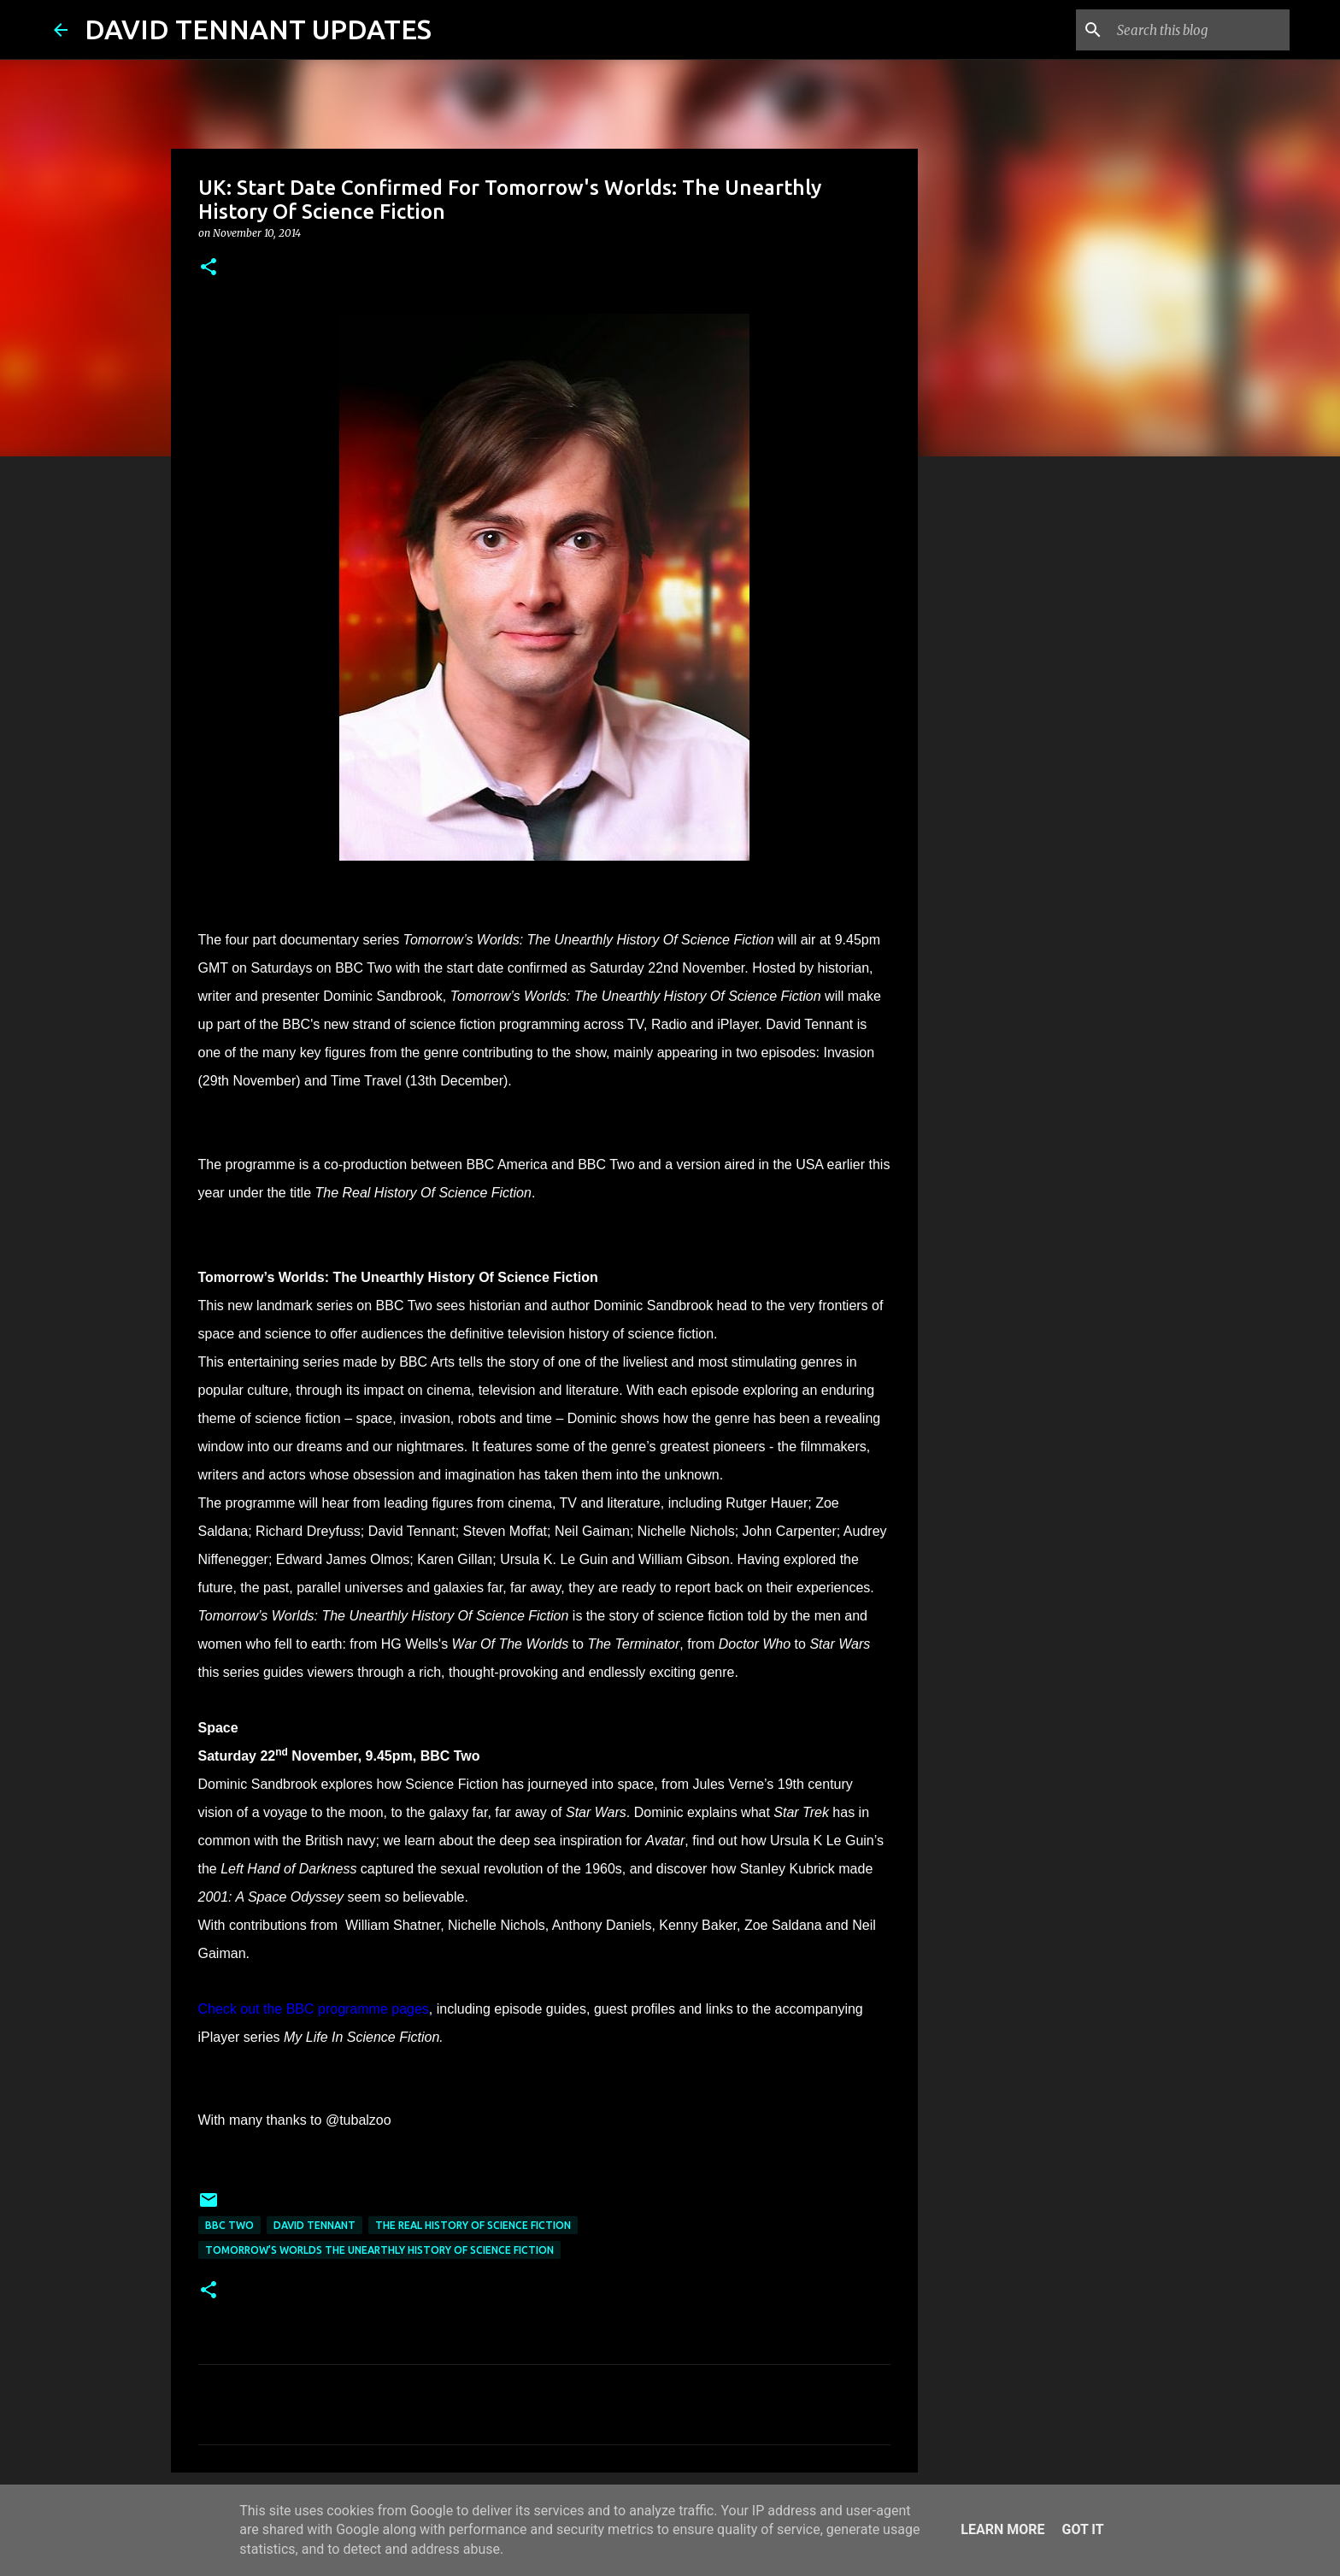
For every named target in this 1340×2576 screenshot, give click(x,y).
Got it (1082, 2529)
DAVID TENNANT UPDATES (258, 29)
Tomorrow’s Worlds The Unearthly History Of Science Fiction (379, 2249)
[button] (208, 267)
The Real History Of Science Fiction (473, 2225)
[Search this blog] (1200, 29)
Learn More (1002, 2529)
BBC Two (229, 2225)
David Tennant (314, 2225)
